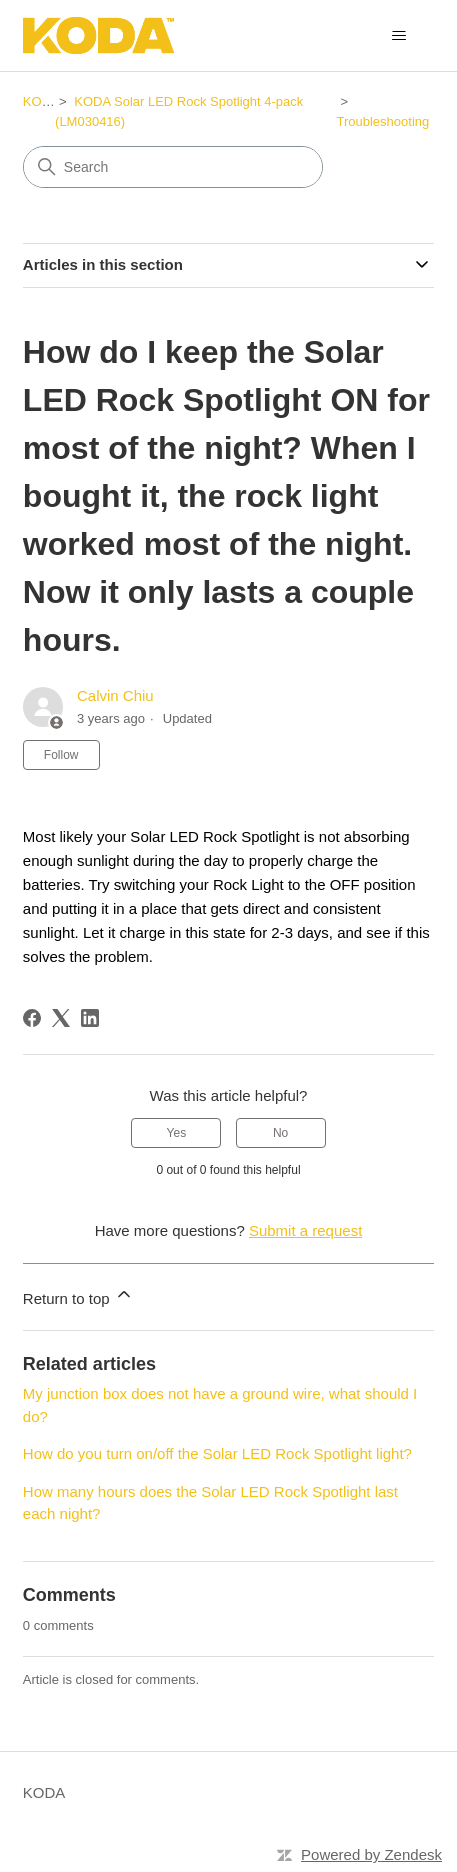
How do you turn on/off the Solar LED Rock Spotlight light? (217, 1453)
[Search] (173, 167)
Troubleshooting (382, 121)
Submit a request (305, 1230)
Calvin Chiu (115, 695)
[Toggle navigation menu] (398, 36)
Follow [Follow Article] (61, 755)
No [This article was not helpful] (280, 1133)
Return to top (78, 1295)
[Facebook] (32, 1018)
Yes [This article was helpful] (177, 1133)
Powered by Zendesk (371, 1854)
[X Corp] (61, 1018)
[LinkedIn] (90, 1018)
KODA (41, 101)
